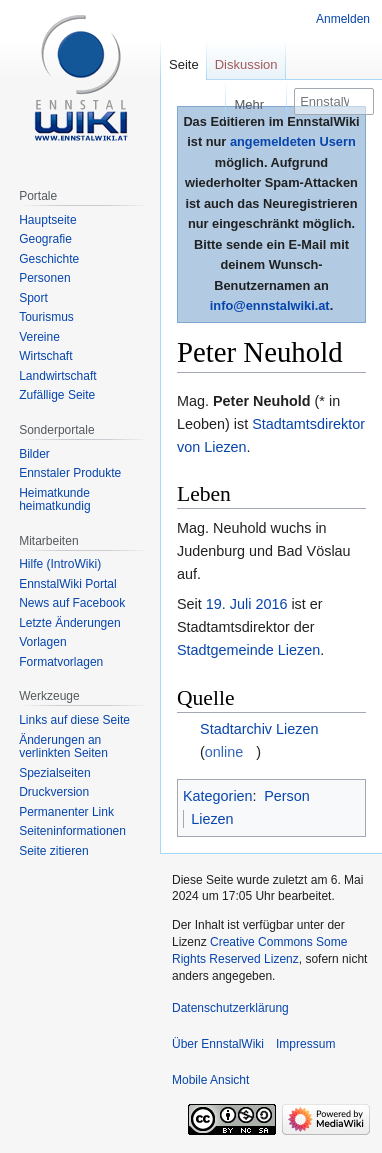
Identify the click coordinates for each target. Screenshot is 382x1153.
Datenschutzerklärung (230, 1008)
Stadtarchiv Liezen (259, 729)
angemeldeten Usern (293, 141)
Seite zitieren (53, 851)
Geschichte (49, 259)
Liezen (212, 819)
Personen (44, 278)
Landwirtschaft (57, 376)
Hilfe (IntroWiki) (60, 564)
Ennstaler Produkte (70, 473)
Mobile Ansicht (210, 1080)
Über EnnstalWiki (218, 1044)
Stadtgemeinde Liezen (248, 650)
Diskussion (246, 64)
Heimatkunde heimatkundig (54, 500)
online (224, 752)
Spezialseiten (54, 773)
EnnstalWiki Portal (67, 584)
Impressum (305, 1044)
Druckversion (54, 792)
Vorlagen (42, 642)
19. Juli (229, 604)
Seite (184, 64)
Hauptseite (47, 220)
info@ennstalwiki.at (270, 305)
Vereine (39, 337)
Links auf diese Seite (74, 720)
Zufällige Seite (57, 395)
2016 (271, 604)
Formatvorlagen (61, 662)
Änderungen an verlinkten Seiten (63, 747)
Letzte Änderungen (69, 623)
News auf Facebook (72, 603)
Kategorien (218, 796)
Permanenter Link (66, 812)
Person (287, 796)
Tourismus (46, 317)
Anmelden (343, 19)
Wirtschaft (45, 356)
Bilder (34, 454)
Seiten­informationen (72, 831)
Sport (33, 298)
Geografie (45, 239)
